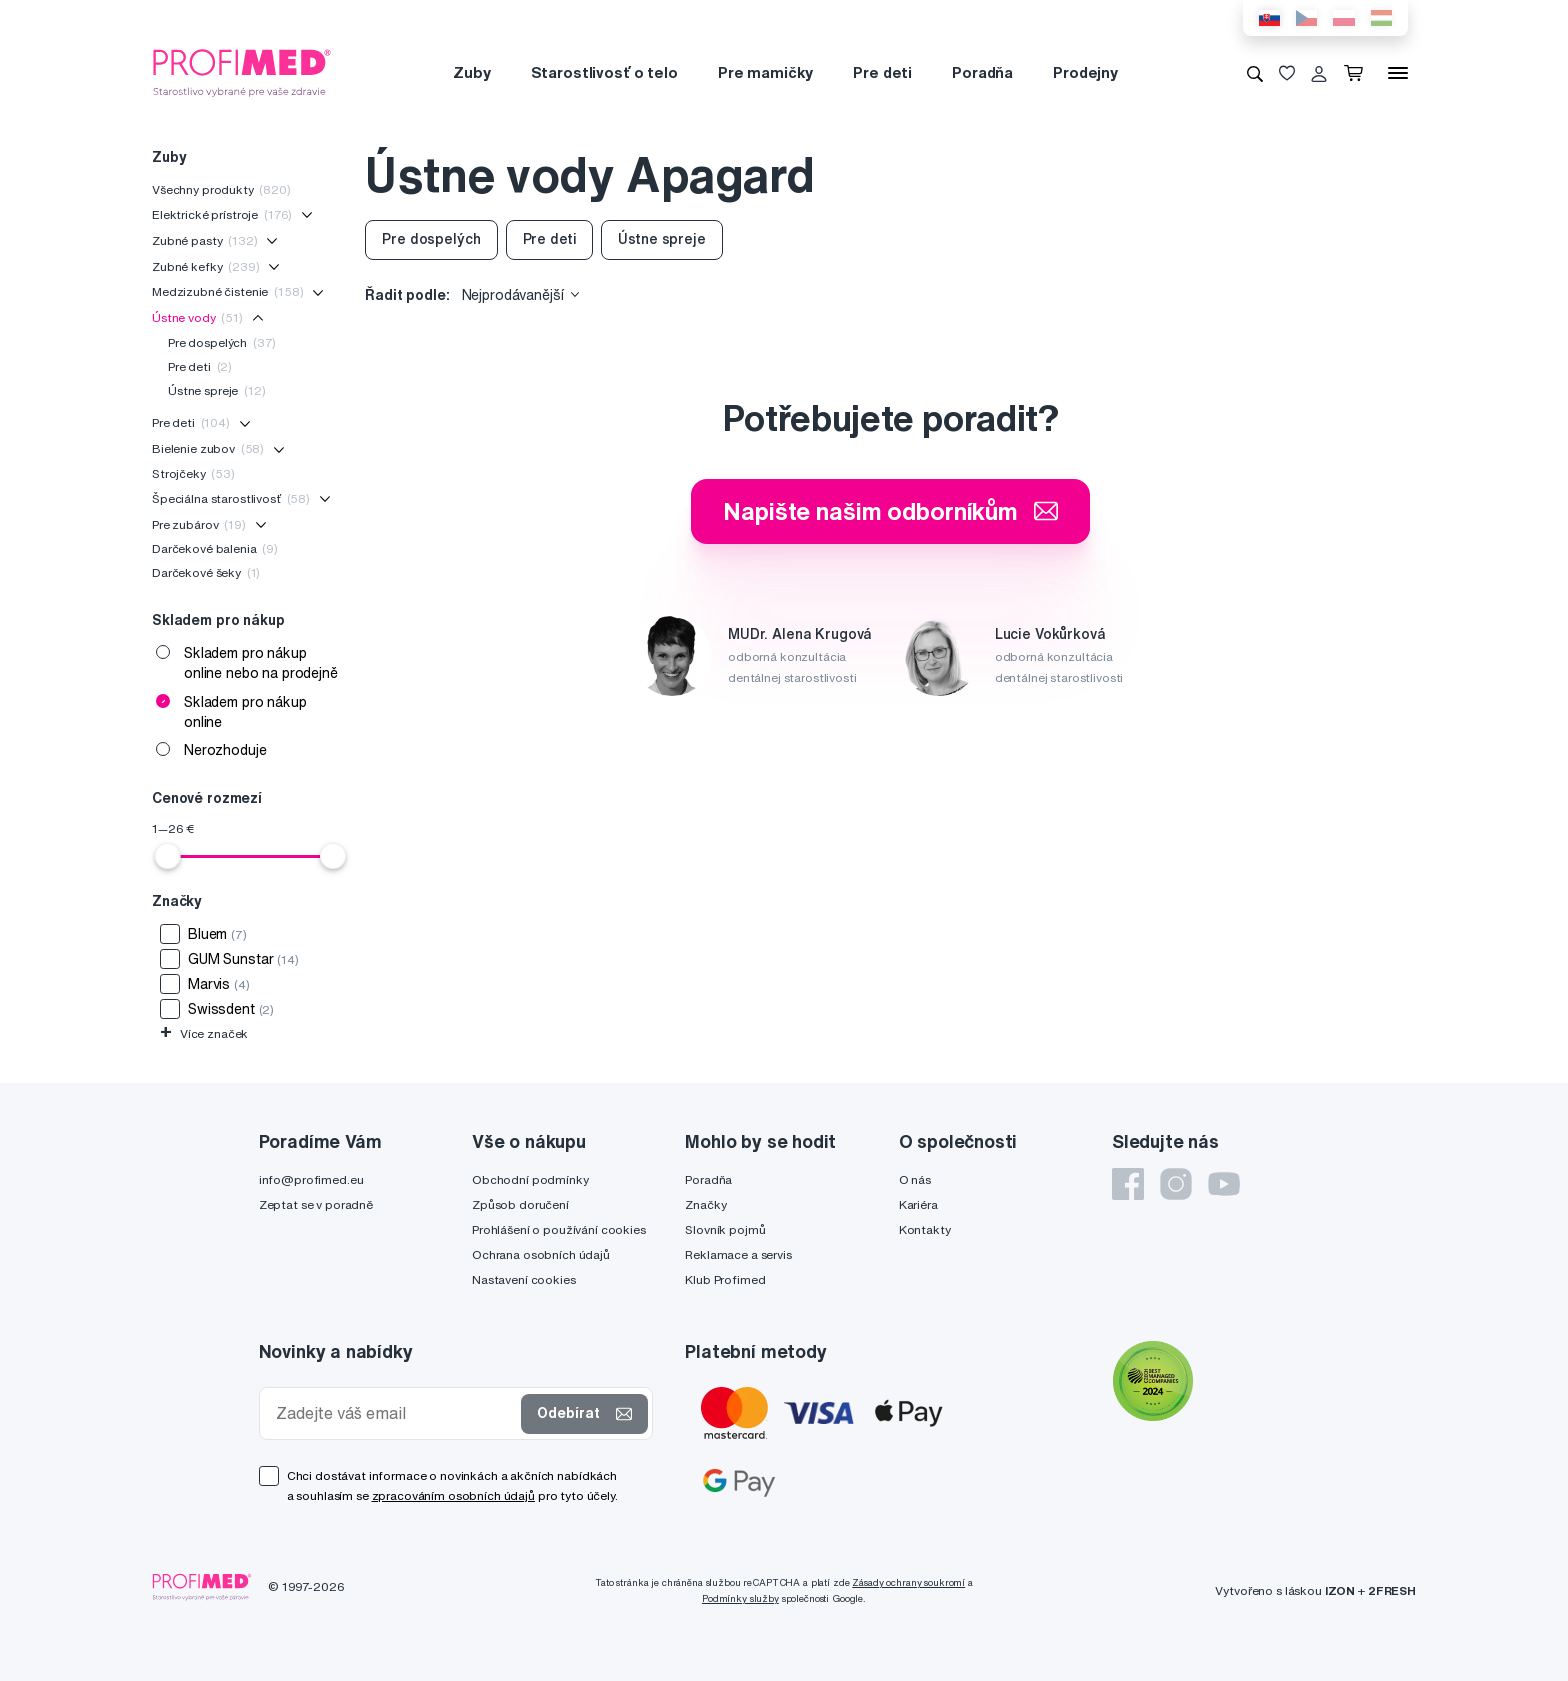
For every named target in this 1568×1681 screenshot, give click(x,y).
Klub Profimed (725, 1279)
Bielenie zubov (208, 448)
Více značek (204, 1033)
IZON (1340, 1590)
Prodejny (1085, 72)
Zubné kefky (206, 266)
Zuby (471, 72)
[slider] (168, 856)
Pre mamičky (765, 72)
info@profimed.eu (311, 1179)
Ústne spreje (217, 390)
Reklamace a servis (738, 1254)
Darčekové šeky (206, 572)
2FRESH (1392, 1590)
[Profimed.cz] (242, 72)
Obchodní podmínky (530, 1179)
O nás (915, 1179)
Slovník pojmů (725, 1229)
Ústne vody (197, 317)
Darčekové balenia (215, 548)
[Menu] (1398, 73)
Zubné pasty (205, 240)
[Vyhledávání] (1255, 73)
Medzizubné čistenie (227, 291)
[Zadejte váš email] (395, 1413)
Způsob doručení (520, 1204)
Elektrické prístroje (222, 214)
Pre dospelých (222, 342)
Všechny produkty (221, 189)
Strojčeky (193, 473)
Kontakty (925, 1229)
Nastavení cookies (524, 1279)
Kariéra (918, 1204)
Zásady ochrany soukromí (908, 1582)
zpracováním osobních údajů (453, 1495)
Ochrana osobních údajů (541, 1254)
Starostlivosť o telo (604, 72)
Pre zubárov (199, 524)
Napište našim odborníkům (890, 511)
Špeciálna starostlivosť (231, 498)
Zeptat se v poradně (316, 1204)
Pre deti (882, 72)
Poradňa (982, 72)
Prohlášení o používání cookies (559, 1229)
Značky (705, 1204)
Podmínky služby (740, 1598)
